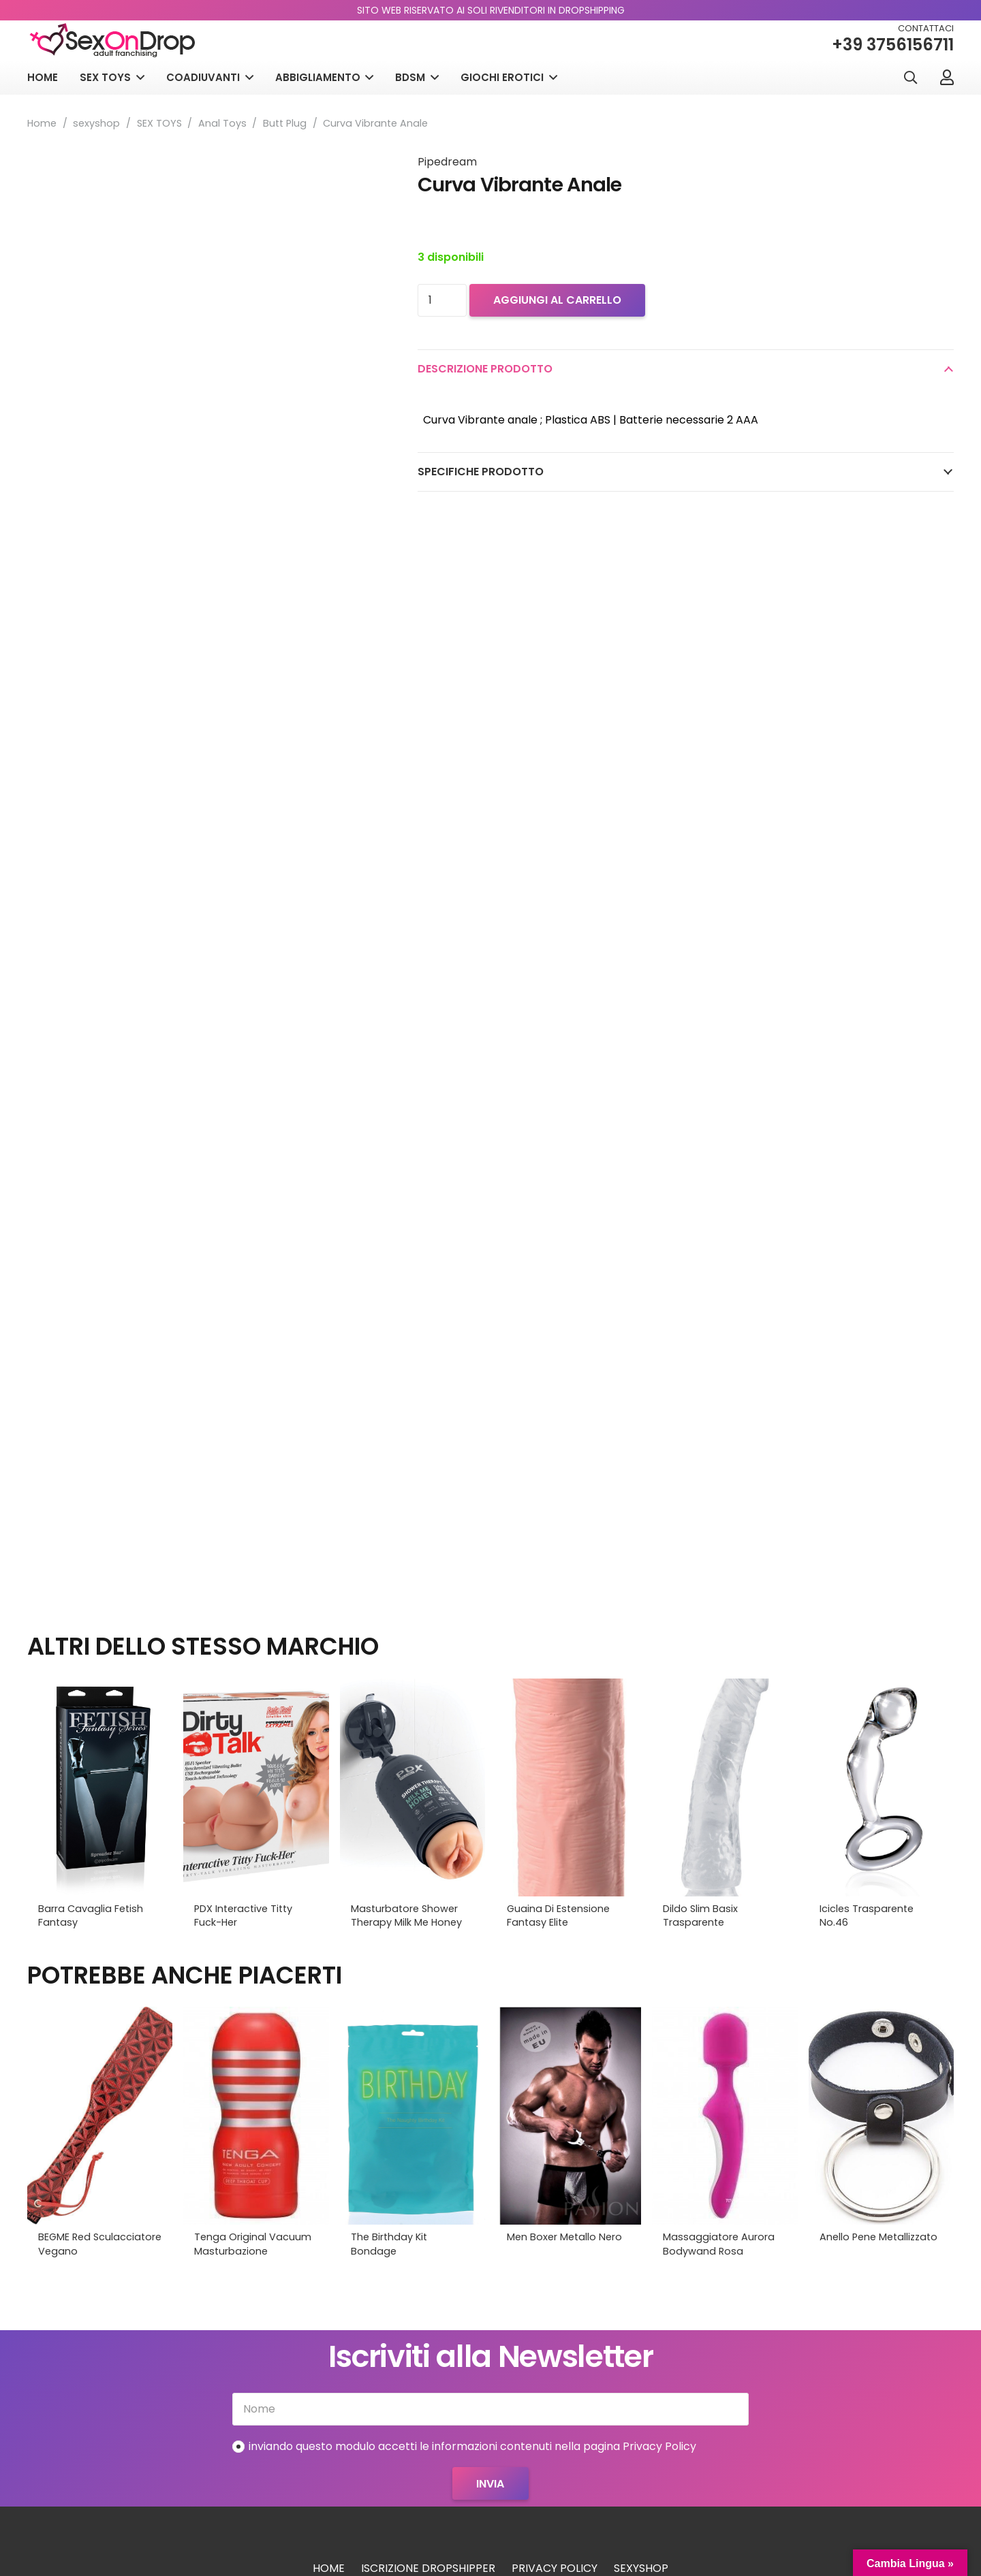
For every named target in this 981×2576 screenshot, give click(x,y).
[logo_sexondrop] (112, 40)
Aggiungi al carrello (557, 300)
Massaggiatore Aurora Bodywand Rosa (719, 2243)
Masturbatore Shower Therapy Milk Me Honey (406, 1915)
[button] (910, 78)
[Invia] (490, 2483)
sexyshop (96, 123)
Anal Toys (222, 123)
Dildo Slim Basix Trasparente (700, 1915)
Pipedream (447, 162)
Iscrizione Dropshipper (428, 2568)
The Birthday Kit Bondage (389, 2243)
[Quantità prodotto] (442, 300)
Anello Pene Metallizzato (878, 2237)
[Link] (947, 77)
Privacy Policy (554, 2568)
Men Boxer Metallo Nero (564, 2237)
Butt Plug (285, 123)
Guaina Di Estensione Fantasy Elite (558, 1915)
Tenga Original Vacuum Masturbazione (252, 2243)
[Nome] (490, 2409)
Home (42, 123)
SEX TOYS (159, 123)
